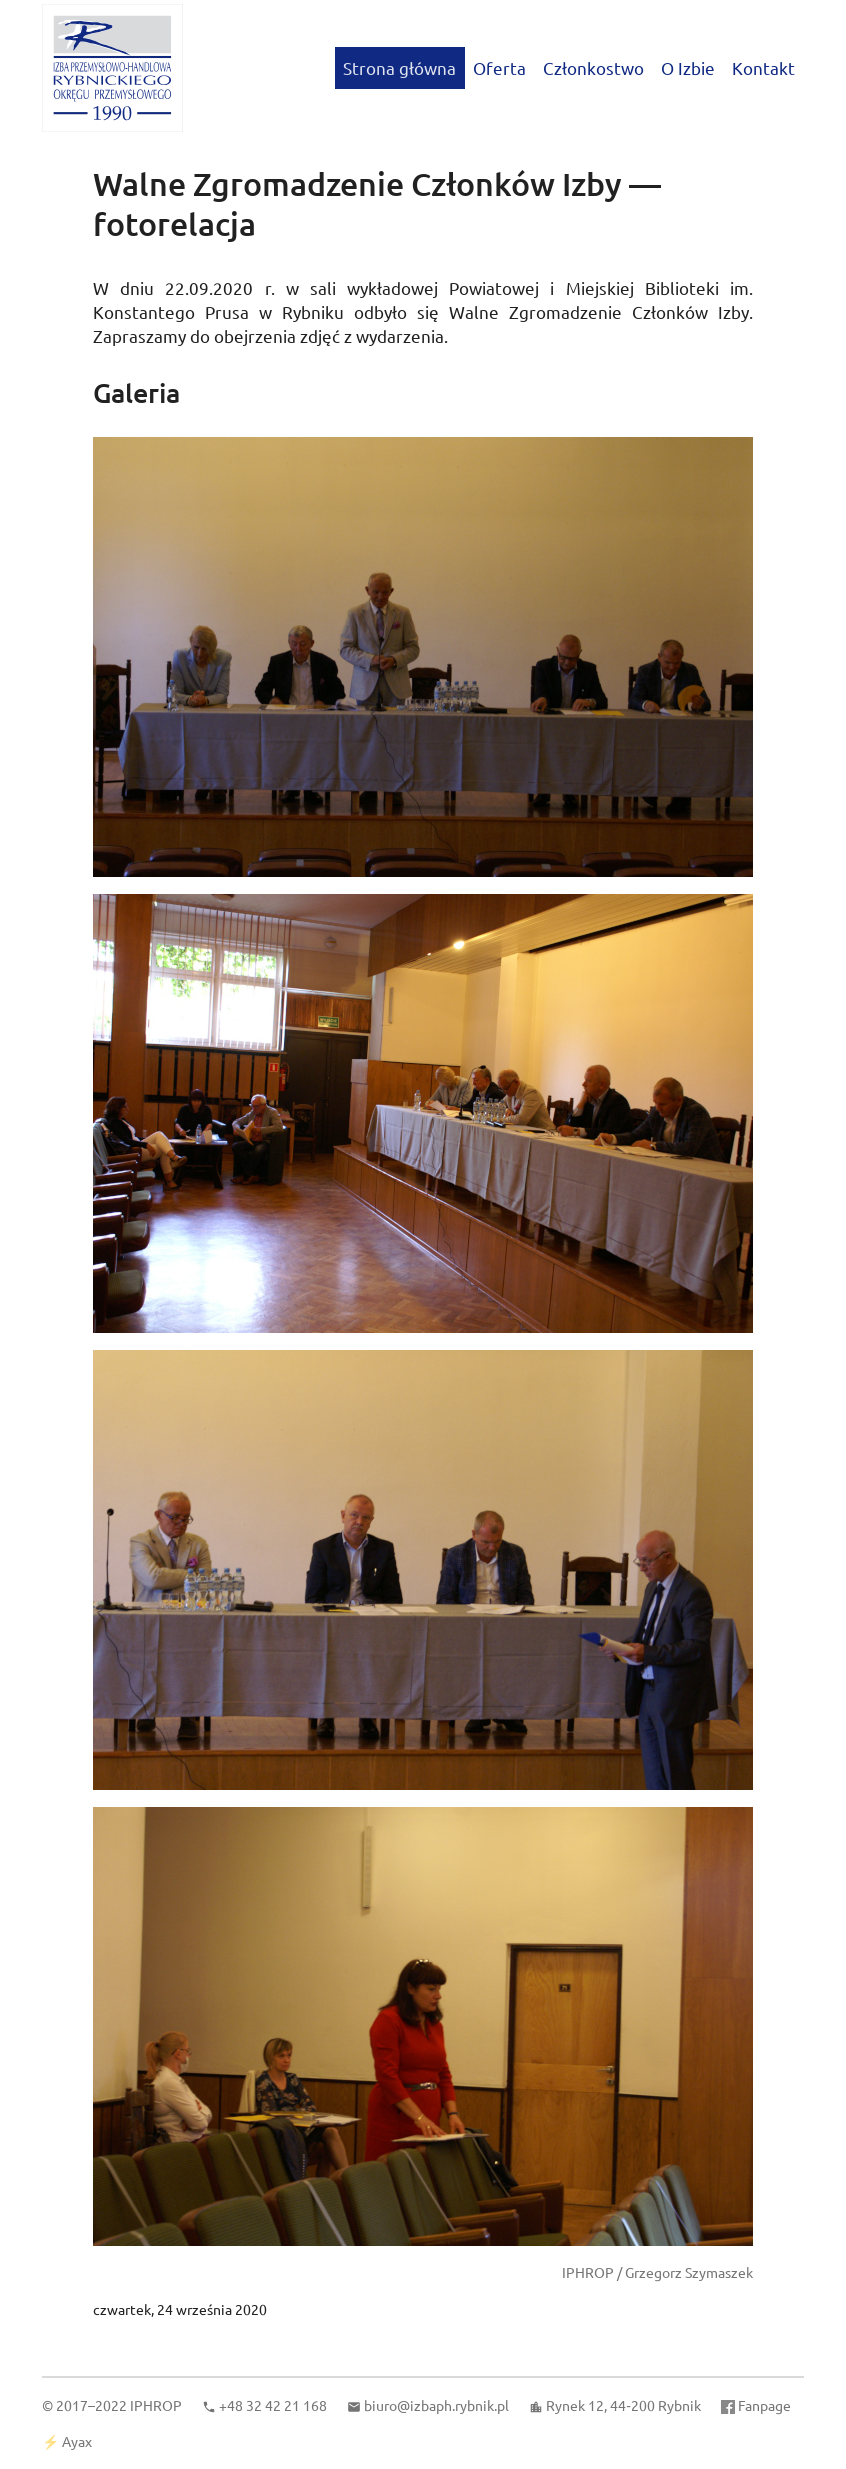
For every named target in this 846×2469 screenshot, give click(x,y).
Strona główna (399, 67)
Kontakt (763, 67)
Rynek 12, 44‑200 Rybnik (623, 2405)
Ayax (77, 2441)
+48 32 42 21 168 (273, 2405)
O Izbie (688, 67)
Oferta (499, 67)
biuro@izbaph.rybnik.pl (436, 2405)
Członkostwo (593, 67)
